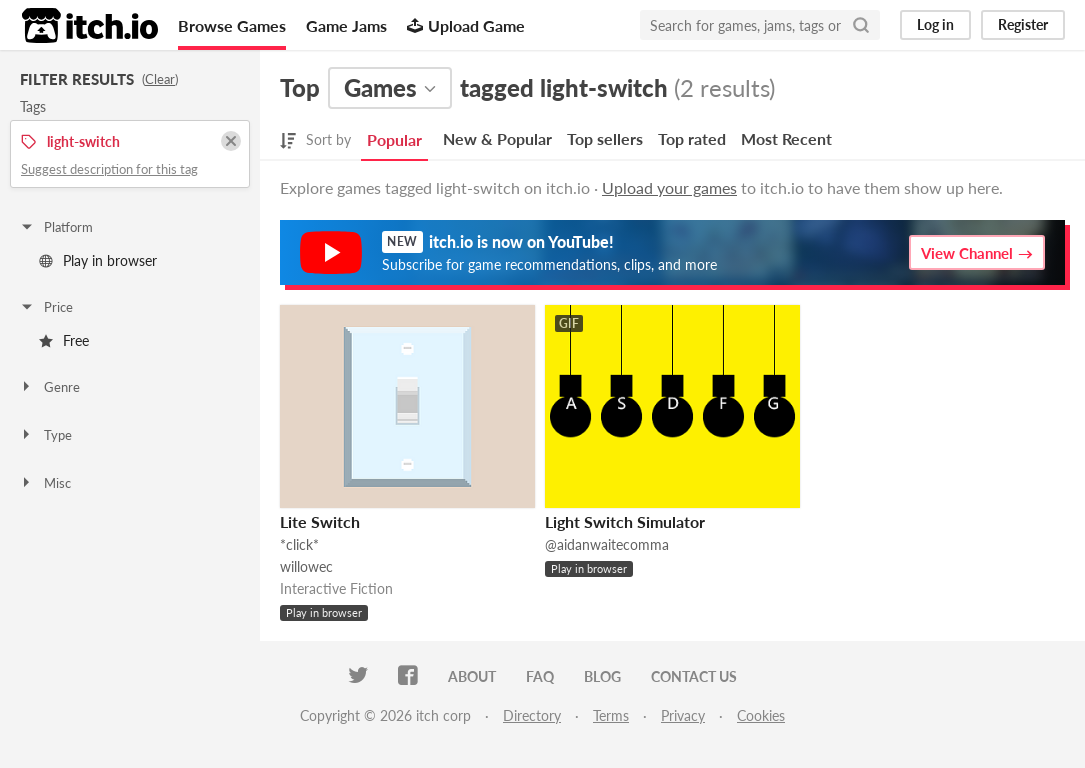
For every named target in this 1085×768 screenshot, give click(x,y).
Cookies (761, 715)
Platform (56, 227)
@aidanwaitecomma (607, 544)
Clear (160, 79)
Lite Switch (320, 521)
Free (64, 340)
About (472, 676)
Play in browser (98, 260)
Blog (602, 676)
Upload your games (669, 187)
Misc (45, 483)
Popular (394, 139)
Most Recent (786, 138)
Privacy (683, 715)
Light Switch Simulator (625, 521)
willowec (306, 566)
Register (1023, 24)
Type (45, 435)
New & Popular (497, 138)
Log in (935, 24)
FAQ (540, 676)
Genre (49, 387)
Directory (532, 715)
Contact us (694, 676)
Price (46, 307)
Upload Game (466, 25)
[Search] (861, 25)
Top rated (692, 138)
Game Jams (346, 25)
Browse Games (232, 25)
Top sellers (605, 138)
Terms (611, 715)
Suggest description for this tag (109, 169)
